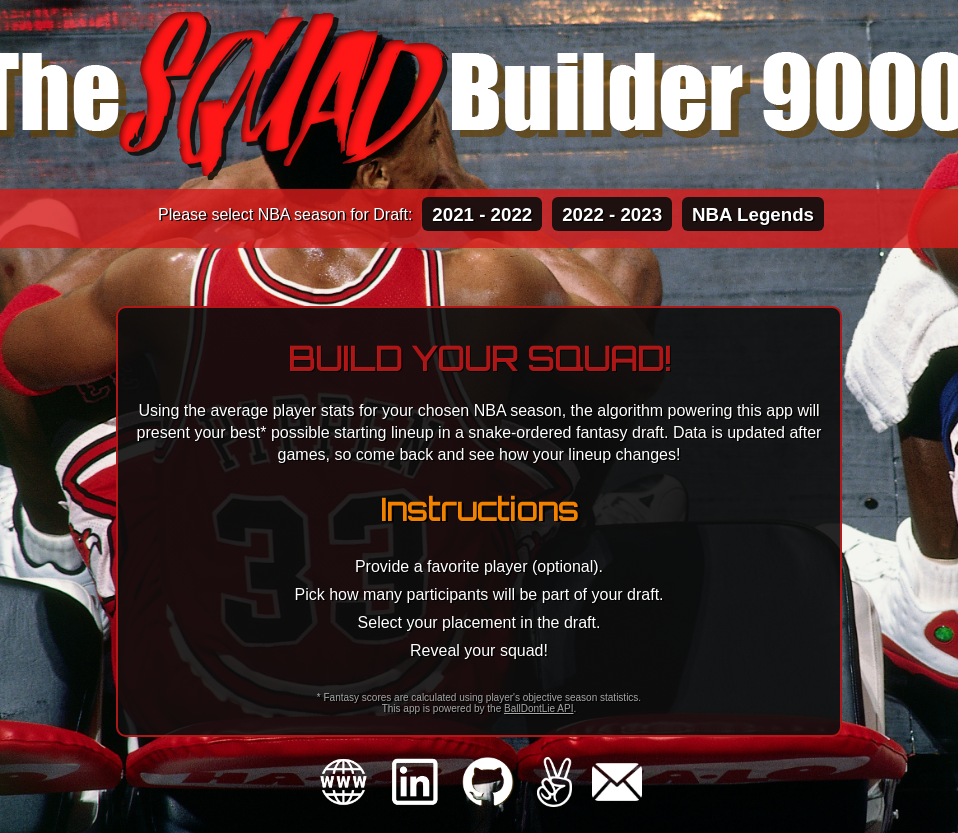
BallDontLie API (539, 708)
